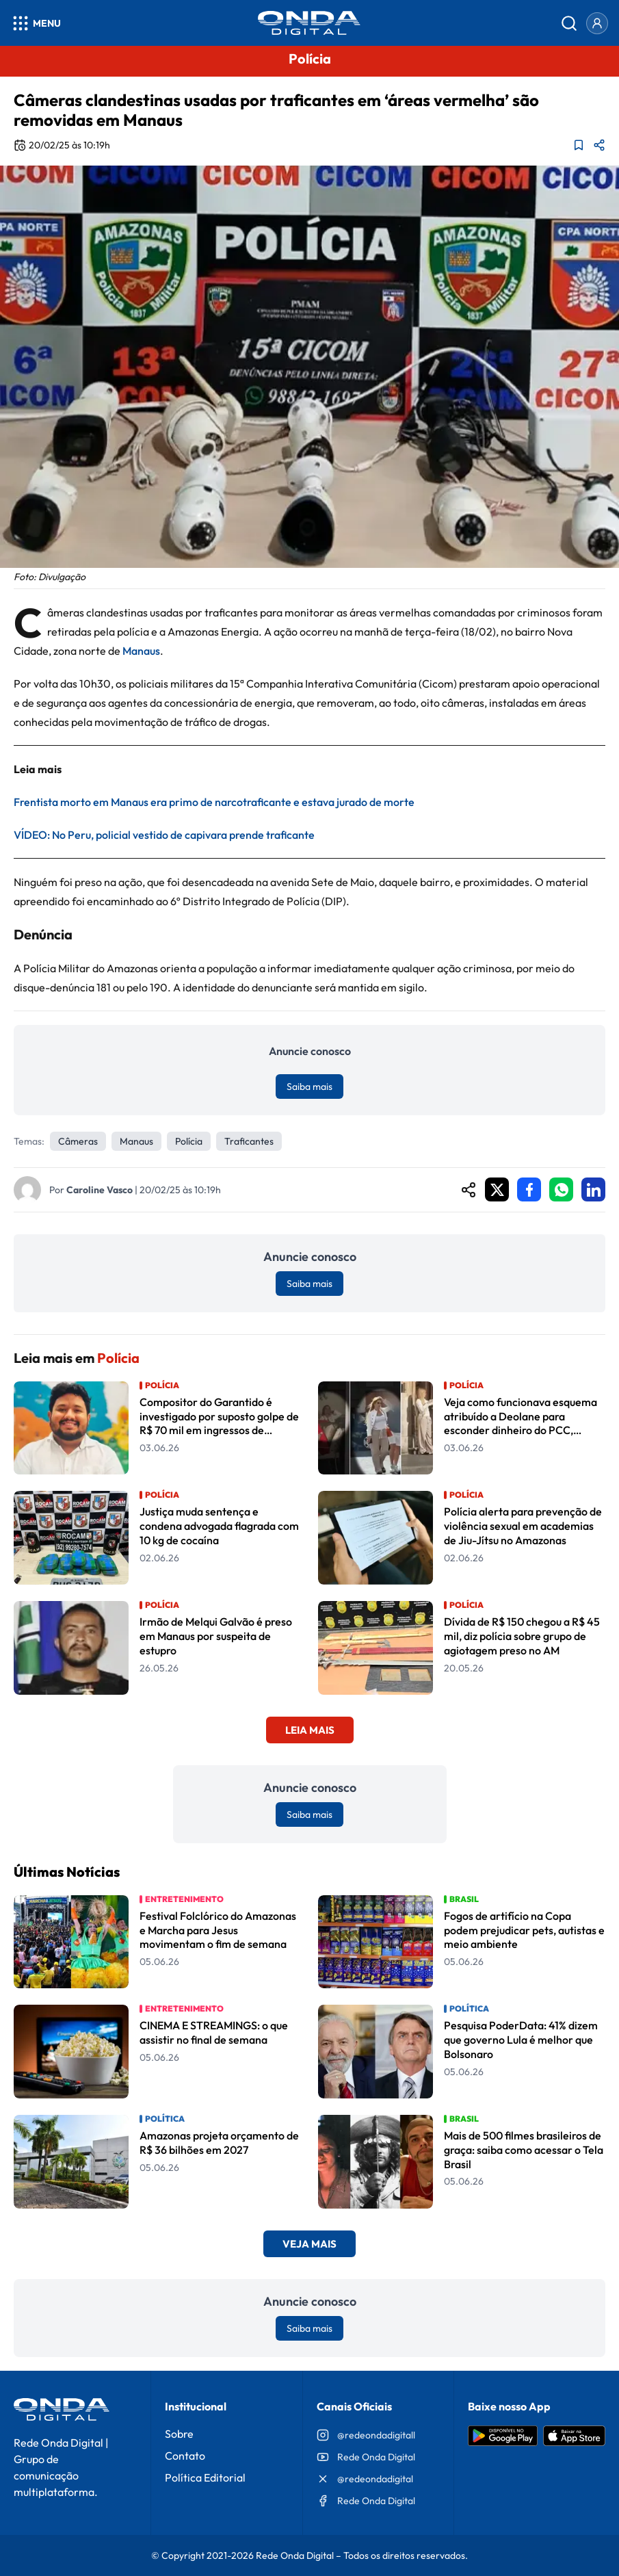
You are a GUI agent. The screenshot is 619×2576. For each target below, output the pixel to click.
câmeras (78, 1141)
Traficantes (249, 1141)
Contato (185, 2455)
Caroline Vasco (99, 1190)
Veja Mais (309, 2243)
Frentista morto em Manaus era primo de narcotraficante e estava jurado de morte (214, 802)
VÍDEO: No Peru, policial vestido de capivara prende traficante (164, 835)
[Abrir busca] (569, 23)
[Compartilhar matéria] (599, 145)
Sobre (179, 2434)
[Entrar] (597, 23)
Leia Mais (309, 1729)
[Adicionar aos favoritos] (578, 145)
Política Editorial (205, 2477)
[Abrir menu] (36, 23)
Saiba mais (309, 1086)
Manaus (141, 651)
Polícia (188, 1141)
